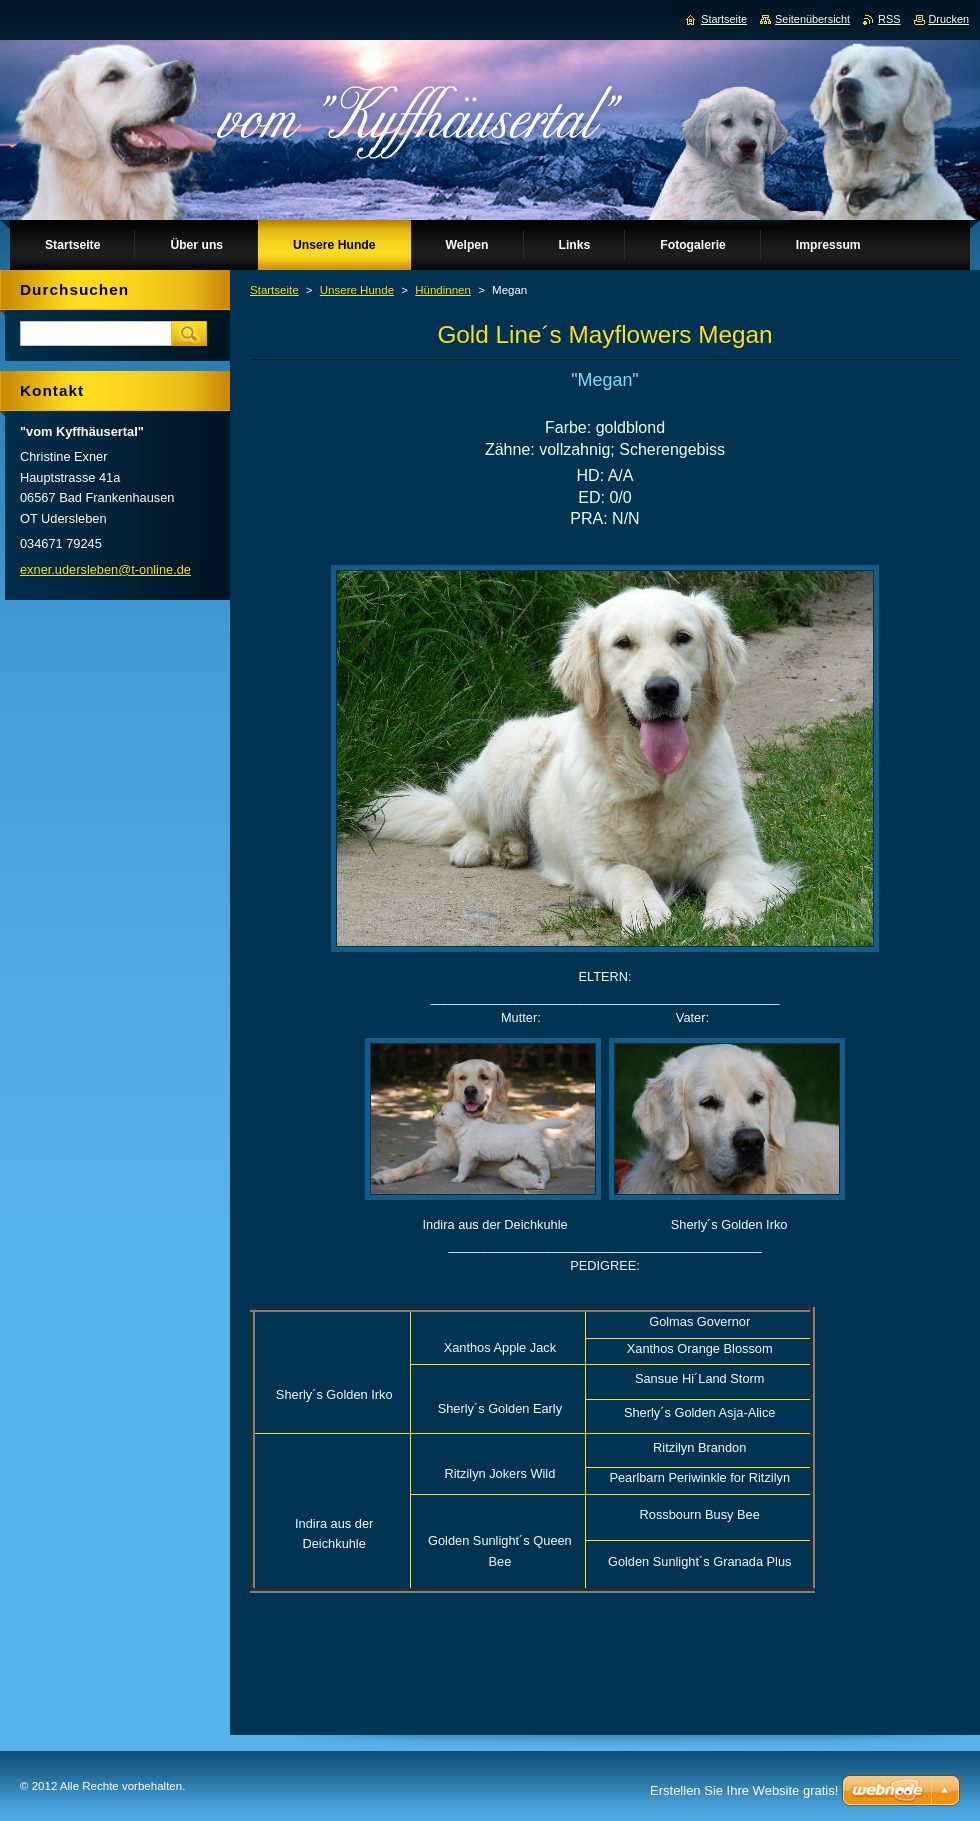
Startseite (274, 290)
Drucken (949, 19)
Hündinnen (443, 290)
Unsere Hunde (357, 290)
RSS (889, 19)
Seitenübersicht (812, 19)
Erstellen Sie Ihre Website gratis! (744, 1790)
